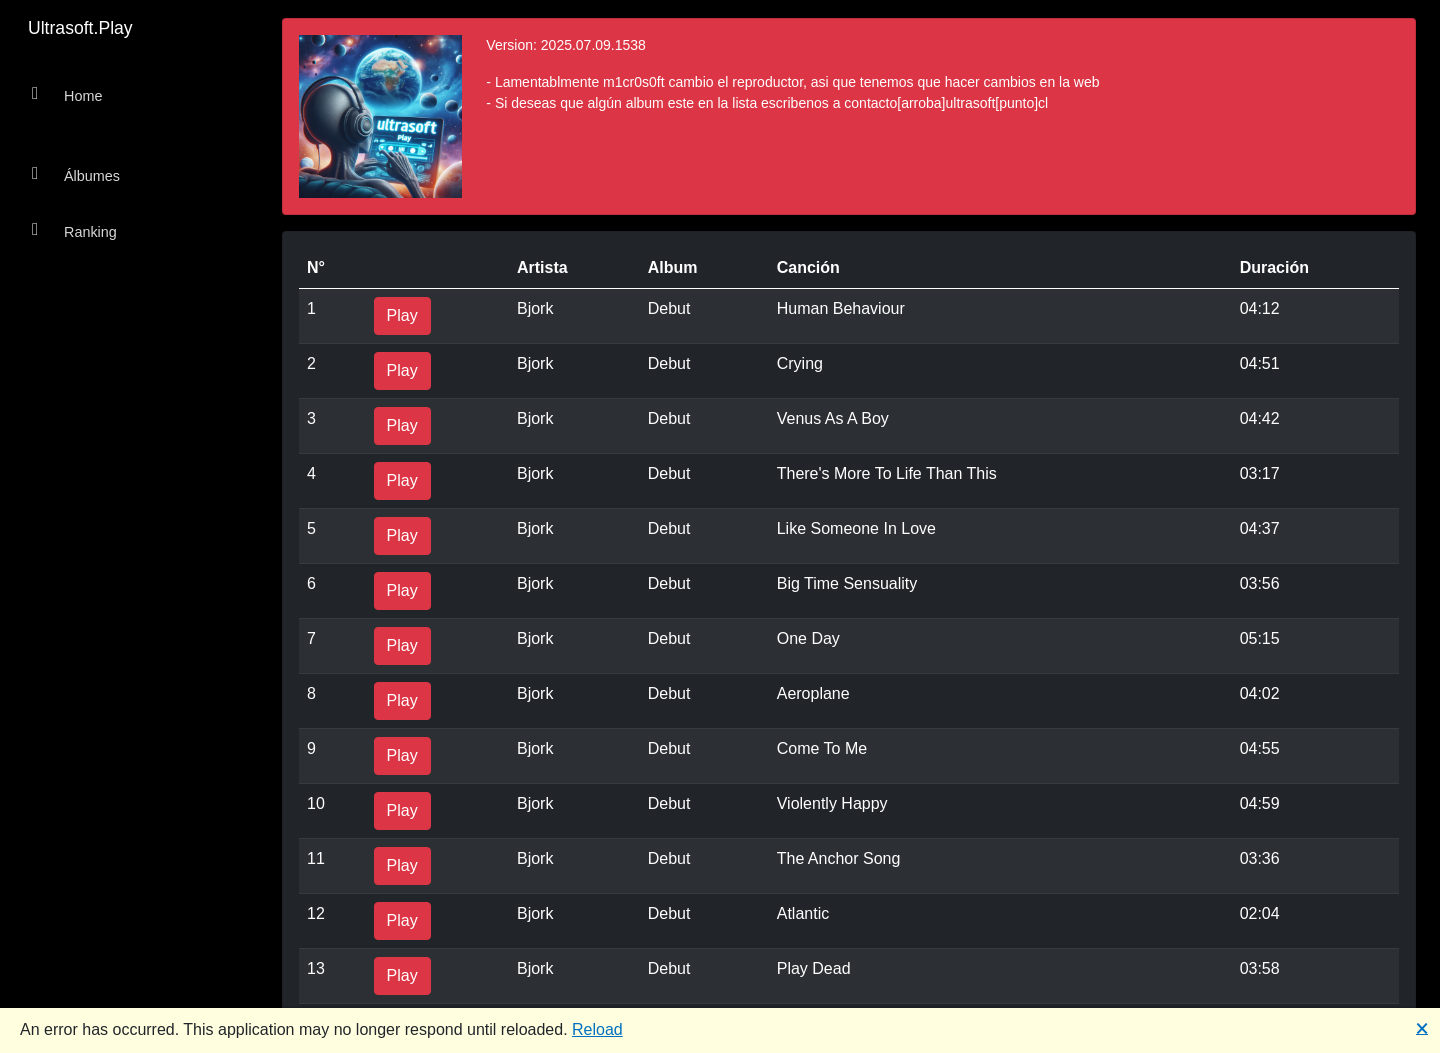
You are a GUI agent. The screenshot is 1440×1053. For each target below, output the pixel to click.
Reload (597, 1029)
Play (402, 315)
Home (67, 94)
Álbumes (76, 174)
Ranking (74, 230)
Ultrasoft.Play (80, 28)
